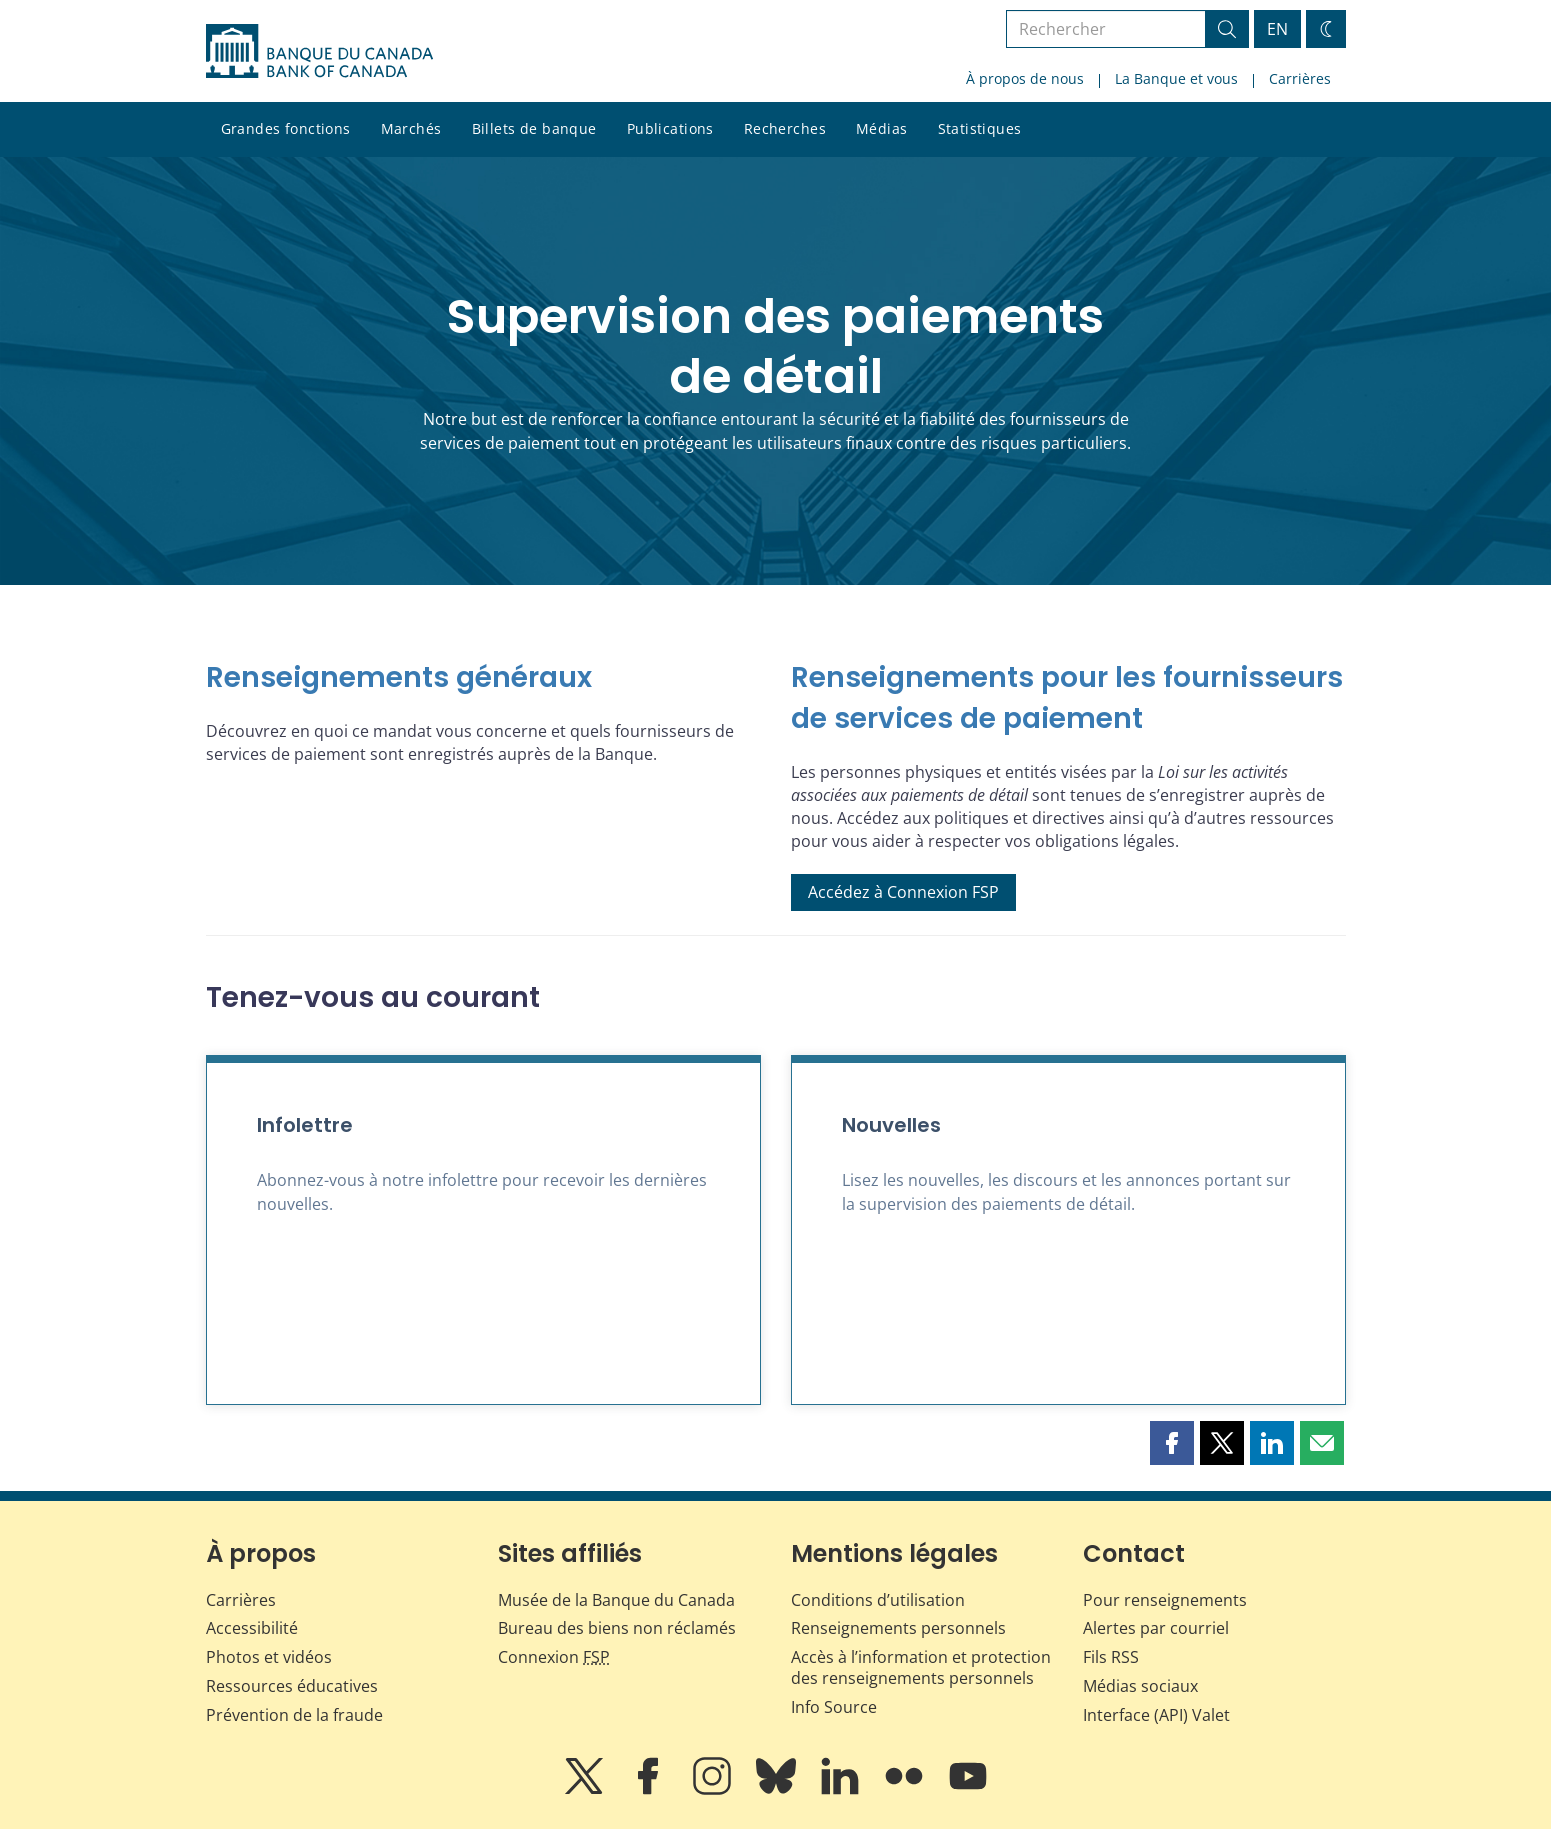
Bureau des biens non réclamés (617, 1628)
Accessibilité (252, 1628)
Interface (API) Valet (1156, 1715)
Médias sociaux (1140, 1686)
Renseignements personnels (898, 1628)
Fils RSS (1111, 1657)
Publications (670, 128)
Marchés (411, 128)
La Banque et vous (1176, 78)
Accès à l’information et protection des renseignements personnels (921, 1667)
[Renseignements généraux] (483, 678)
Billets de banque (534, 128)
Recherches (785, 128)
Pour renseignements (1165, 1600)
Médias (882, 128)
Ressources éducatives (292, 1686)
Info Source (834, 1707)
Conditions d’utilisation (878, 1600)
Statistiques (980, 128)
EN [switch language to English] (1277, 29)
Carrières (1300, 78)
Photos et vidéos (269, 1657)
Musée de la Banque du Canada (616, 1600)
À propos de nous (1025, 78)
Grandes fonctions (286, 128)
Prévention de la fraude (294, 1715)
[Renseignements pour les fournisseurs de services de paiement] (1068, 698)
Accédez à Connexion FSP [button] (903, 892)
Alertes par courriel (1156, 1628)
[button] (1172, 1443)
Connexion (554, 1657)
